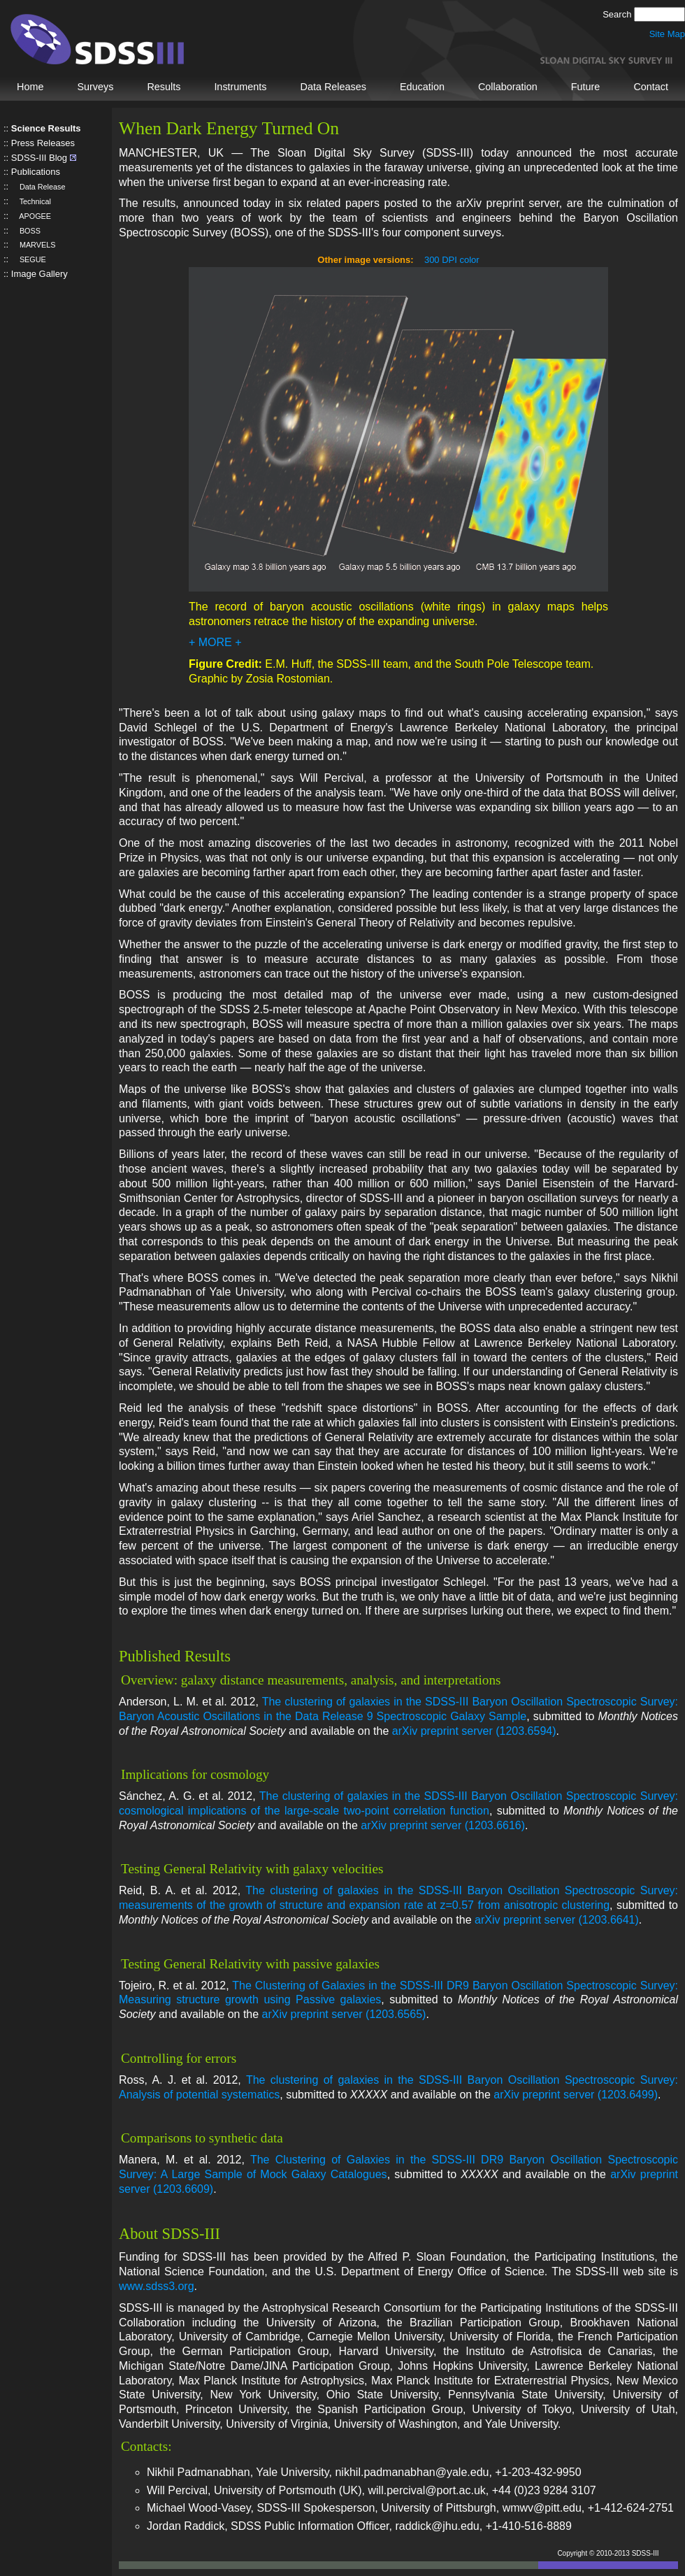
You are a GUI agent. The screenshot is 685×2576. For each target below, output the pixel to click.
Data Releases (333, 86)
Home (30, 86)
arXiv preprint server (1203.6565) (344, 2014)
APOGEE (31, 216)
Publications (35, 171)
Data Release (38, 187)
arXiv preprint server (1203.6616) (443, 1825)
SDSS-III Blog (39, 157)
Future (585, 86)
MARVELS (33, 245)
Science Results (46, 128)
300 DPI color (452, 260)
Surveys (95, 86)
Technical (31, 201)
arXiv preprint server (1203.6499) (575, 2095)
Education (422, 86)
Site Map (667, 34)
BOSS (26, 231)
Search (618, 14)
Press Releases (43, 143)
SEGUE (28, 259)
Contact (650, 86)
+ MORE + (215, 642)
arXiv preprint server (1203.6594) (474, 1731)
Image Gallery (39, 274)
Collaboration (508, 86)
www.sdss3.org (156, 2286)
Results (163, 86)
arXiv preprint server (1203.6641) (557, 1920)
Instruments (240, 86)
